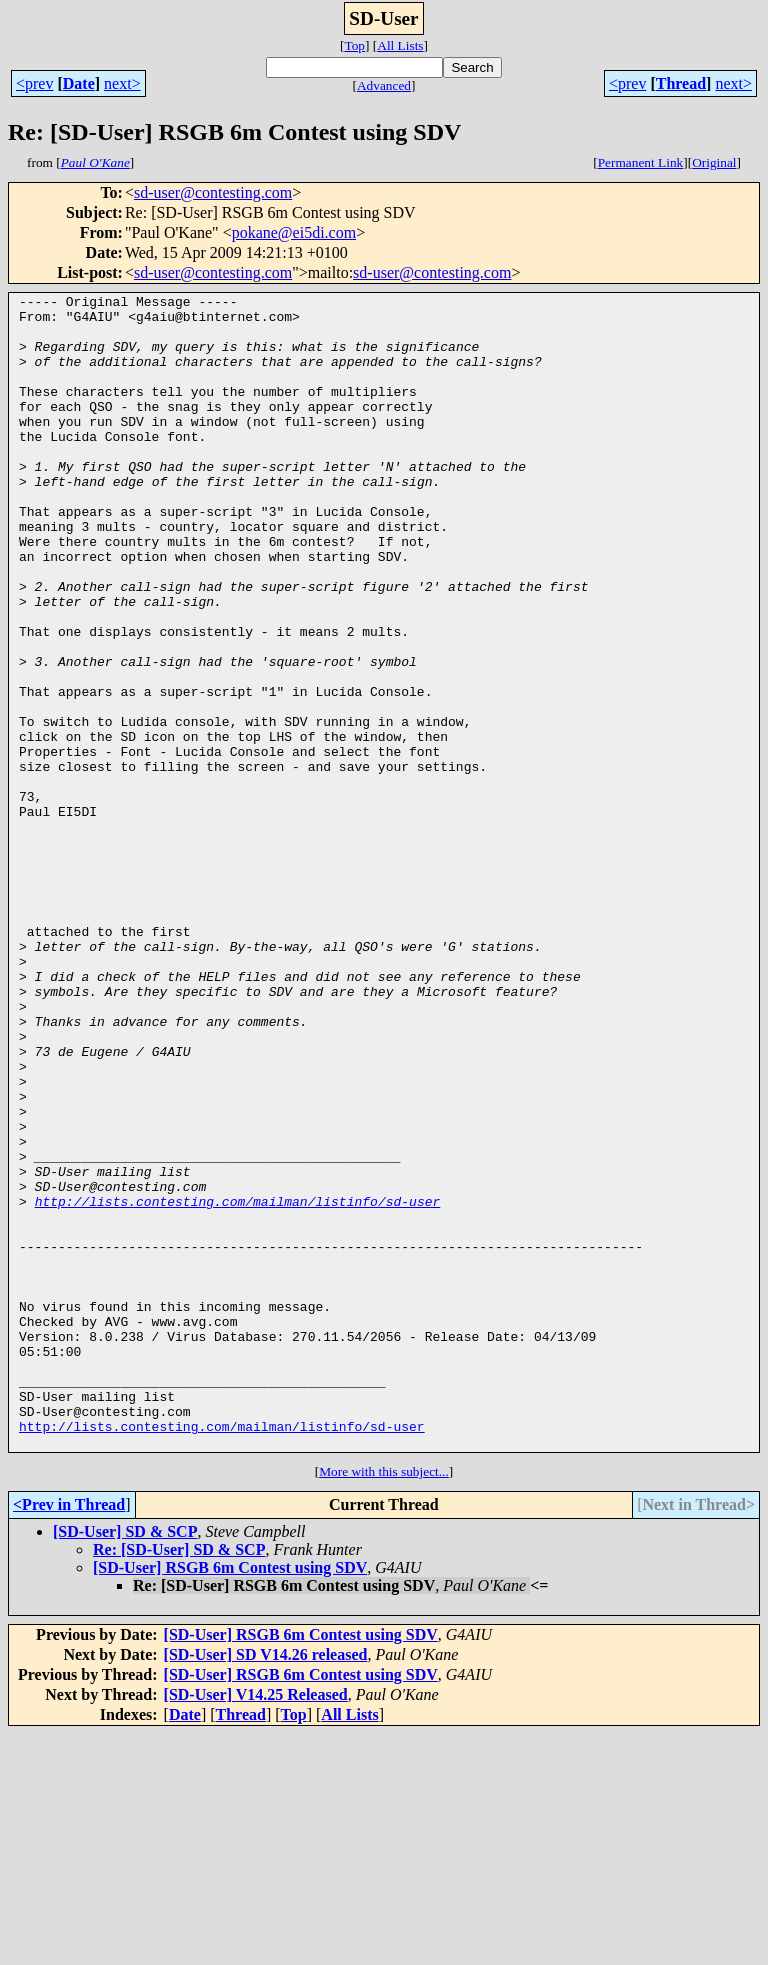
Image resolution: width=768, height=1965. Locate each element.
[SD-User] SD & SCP (125, 1762)
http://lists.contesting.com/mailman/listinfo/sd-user (238, 1384)
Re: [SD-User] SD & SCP (179, 1780)
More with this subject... (384, 1702)
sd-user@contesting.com (213, 192)
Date (79, 83)
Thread (681, 83)
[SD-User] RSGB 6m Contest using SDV (230, 1798)
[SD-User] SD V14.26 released (266, 1885)
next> (122, 83)
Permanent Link (641, 162)
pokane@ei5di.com (294, 232)
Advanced (384, 85)
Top (354, 45)
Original (714, 162)
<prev (34, 83)
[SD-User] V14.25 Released (256, 1925)
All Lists (400, 45)
